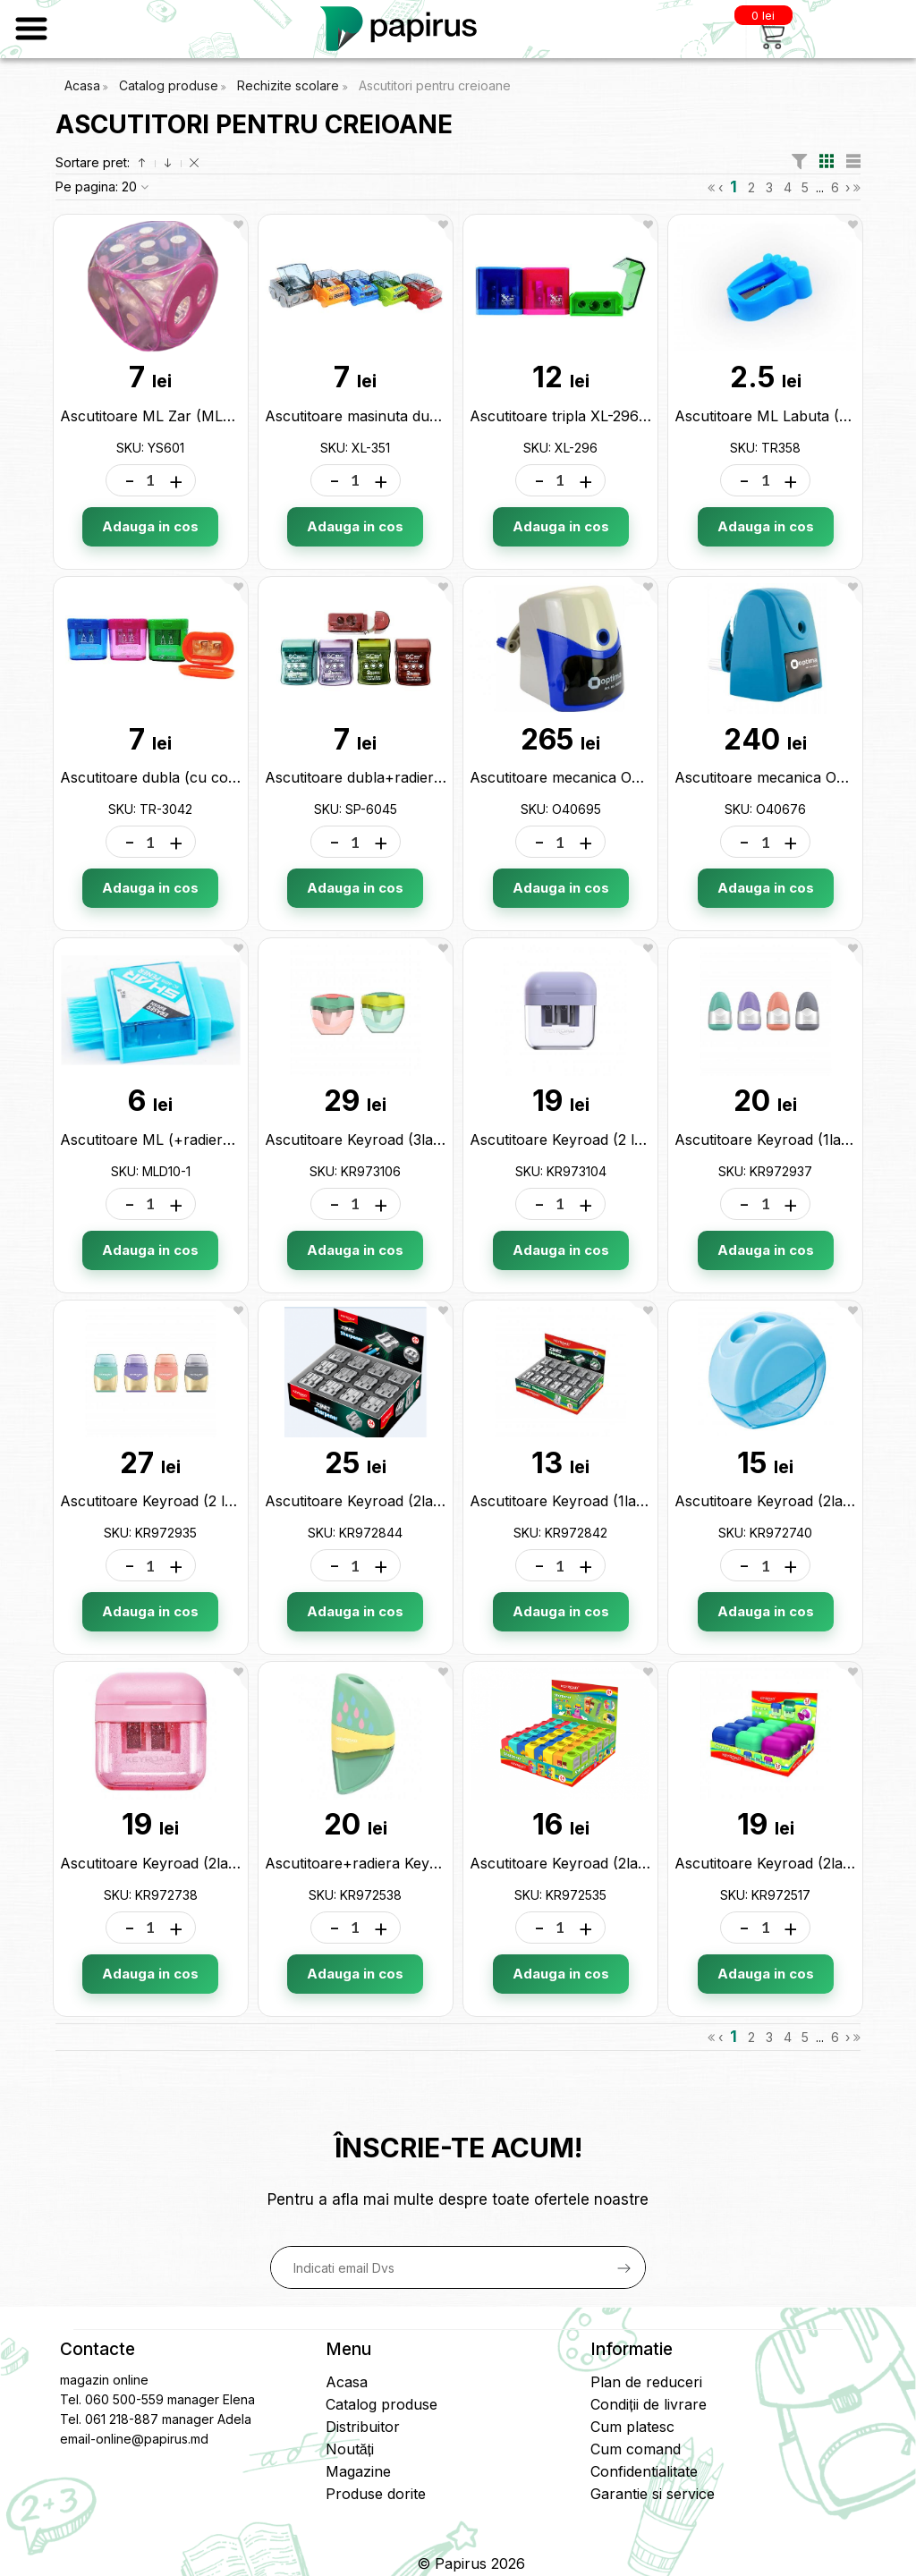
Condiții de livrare (648, 2404)
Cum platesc (632, 2427)
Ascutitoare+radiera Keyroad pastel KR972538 (423, 1863)
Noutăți (350, 2449)
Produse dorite (376, 2494)
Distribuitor (363, 2427)
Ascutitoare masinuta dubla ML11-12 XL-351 (411, 416)
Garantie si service (652, 2494)
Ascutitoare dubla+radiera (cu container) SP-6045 (436, 777)
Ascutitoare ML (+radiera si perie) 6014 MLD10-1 (226, 1139)
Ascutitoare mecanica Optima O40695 (599, 777)
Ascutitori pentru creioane (435, 85)
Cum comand (635, 2449)
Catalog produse (168, 85)
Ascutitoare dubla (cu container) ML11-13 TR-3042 (232, 777)
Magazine (358, 2471)
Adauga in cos (150, 526)
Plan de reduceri (646, 2382)
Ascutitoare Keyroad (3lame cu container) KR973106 (444, 1139)
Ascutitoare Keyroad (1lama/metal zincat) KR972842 (648, 1501)
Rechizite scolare (290, 85)
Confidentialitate (644, 2471)
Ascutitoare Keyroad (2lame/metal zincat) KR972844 (444, 1501)
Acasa (82, 85)
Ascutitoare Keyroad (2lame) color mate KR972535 (643, 1863)
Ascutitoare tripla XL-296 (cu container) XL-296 (631, 416)
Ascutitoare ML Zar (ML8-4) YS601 (180, 416)
